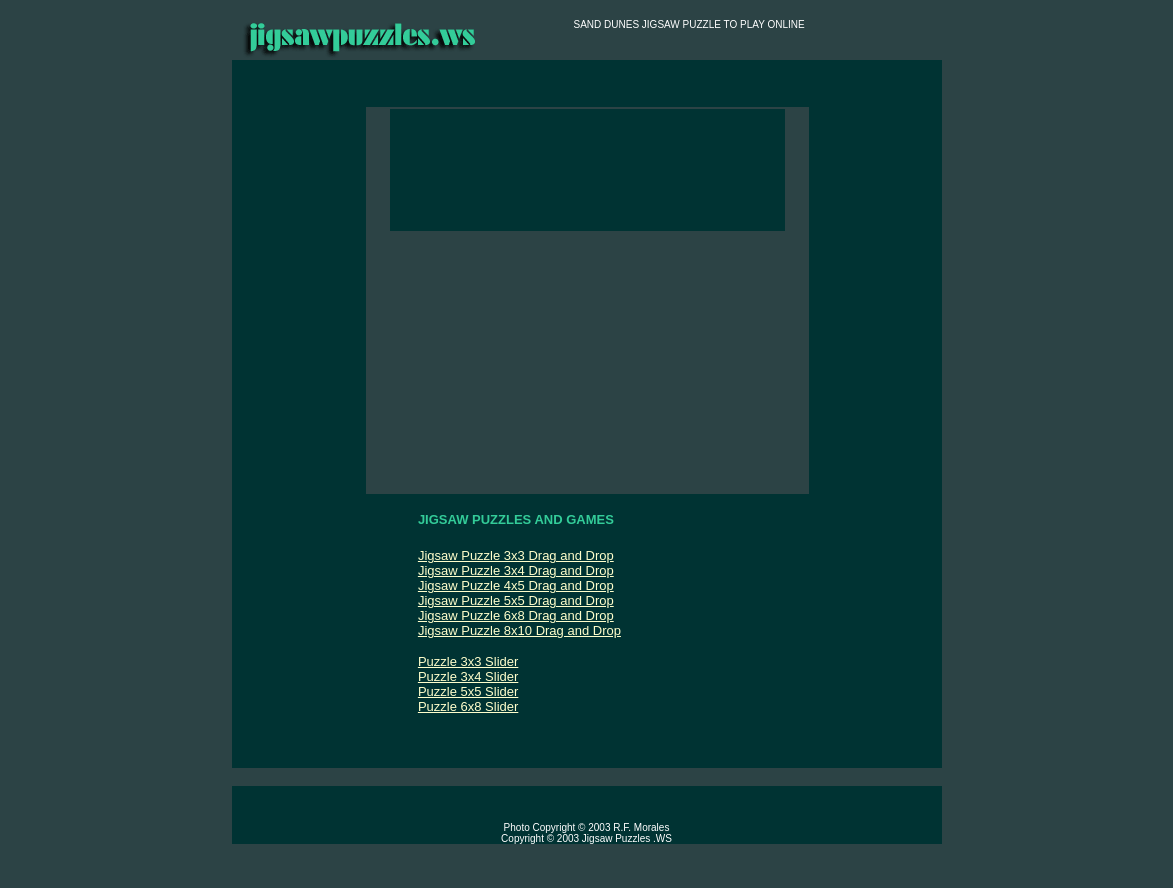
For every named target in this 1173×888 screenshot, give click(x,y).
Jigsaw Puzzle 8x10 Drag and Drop (519, 630)
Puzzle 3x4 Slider (468, 676)
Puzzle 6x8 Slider (468, 706)
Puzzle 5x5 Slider (468, 691)
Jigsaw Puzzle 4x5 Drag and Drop (516, 585)
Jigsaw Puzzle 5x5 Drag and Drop (516, 600)
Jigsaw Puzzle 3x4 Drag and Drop (516, 570)
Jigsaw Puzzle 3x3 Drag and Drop (516, 555)
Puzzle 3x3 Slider (468, 661)
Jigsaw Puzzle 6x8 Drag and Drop (516, 615)
